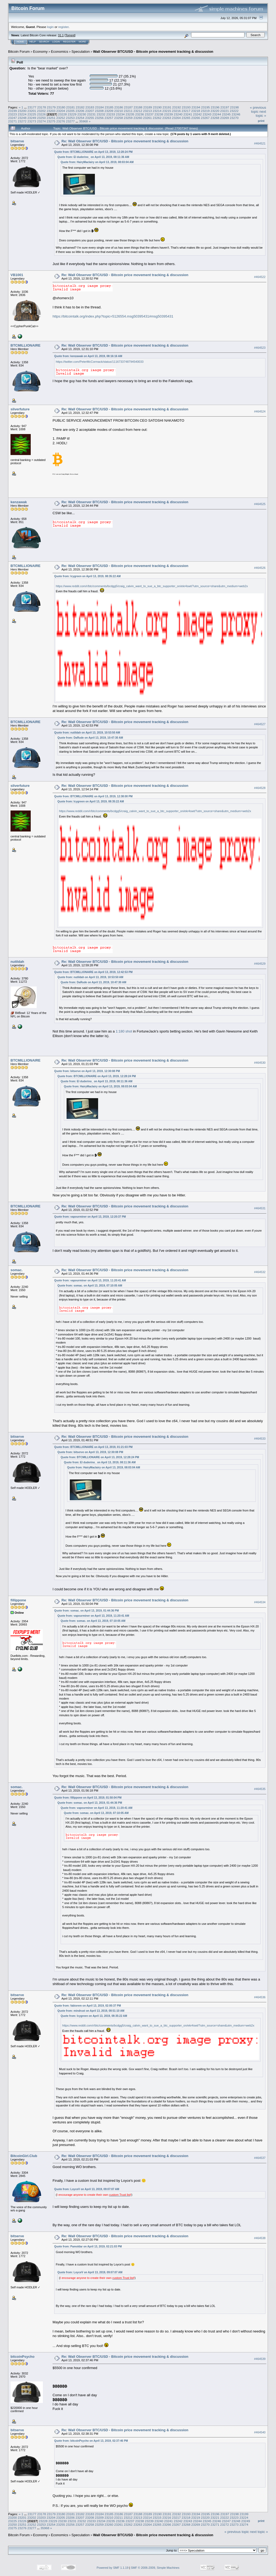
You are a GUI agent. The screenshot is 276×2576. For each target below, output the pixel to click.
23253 (70, 117)
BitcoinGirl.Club (24, 2156)
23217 (186, 110)
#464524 (259, 411)
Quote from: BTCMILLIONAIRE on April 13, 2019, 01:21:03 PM (93, 1447)
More (82, 41)
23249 (31, 117)
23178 (41, 107)
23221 (224, 110)
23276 (60, 121)
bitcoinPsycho (22, 2357)
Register (69, 41)
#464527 (259, 724)
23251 (51, 117)
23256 (99, 117)
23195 (205, 107)
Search (44, 41)
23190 (157, 107)
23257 (109, 117)
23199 (12, 110)
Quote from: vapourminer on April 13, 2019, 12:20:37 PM (90, 1216)
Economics (59, 52)
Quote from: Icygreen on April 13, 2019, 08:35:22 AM (87, 576)
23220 (215, 110)
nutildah (17, 962)
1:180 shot (124, 1031)
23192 (176, 107)
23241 (187, 114)
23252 (60, 117)
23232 (100, 114)
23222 (234, 110)
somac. (17, 1270)
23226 (41, 114)
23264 (176, 117)
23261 (147, 117)
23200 (22, 110)
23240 (178, 114)
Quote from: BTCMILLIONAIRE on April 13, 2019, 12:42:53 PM (93, 972)
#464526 (259, 567)
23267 (205, 117)
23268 (215, 117)
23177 (31, 107)
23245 (226, 114)
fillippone (18, 1600)
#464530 (259, 1062)
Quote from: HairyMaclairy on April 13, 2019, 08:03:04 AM (97, 162)
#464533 (259, 1438)
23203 (51, 110)
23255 (89, 117)
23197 (224, 107)
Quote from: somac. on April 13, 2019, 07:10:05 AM (89, 1285)
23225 (31, 114)
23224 (22, 114)
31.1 (61, 35)
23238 (158, 114)
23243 (207, 114)
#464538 (259, 2238)
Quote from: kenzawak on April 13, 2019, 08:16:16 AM (88, 356)
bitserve (17, 141)
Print (261, 120)
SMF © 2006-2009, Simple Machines (155, 2567)
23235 (130, 114)
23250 (41, 117)
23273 (31, 121)
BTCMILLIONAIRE (25, 345)
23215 (166, 110)
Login (56, 41)
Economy (40, 52)
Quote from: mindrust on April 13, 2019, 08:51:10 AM (90, 2010)
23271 (12, 121)
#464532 (259, 1272)
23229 (72, 114)
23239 (168, 114)
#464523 (259, 347)
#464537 (259, 2158)
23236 (139, 114)
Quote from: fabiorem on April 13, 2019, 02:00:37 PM (87, 2005)
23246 (236, 114)
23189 (147, 107)
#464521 (259, 143)
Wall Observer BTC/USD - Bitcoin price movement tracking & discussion (153, 52)
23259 (128, 117)
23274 (41, 121)
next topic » (261, 114)
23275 (51, 121)
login (50, 27)
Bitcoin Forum (19, 52)
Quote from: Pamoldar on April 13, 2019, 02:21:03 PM (88, 2246)
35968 (83, 121)
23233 (110, 114)
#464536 (259, 1997)
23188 (138, 107)
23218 (195, 110)
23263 (166, 117)
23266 (195, 117)
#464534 (259, 1602)
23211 (128, 110)
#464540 (259, 2432)
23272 (22, 121)
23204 (60, 110)
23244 (216, 114)
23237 (149, 114)
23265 (186, 117)
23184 (99, 107)
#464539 (259, 2358)
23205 (70, 110)
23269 (224, 117)
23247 (12, 117)
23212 (137, 110)
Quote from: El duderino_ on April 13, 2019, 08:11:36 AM (93, 157)
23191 (167, 107)
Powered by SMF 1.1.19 (113, 2567)
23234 (120, 114)
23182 (80, 107)
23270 (234, 117)
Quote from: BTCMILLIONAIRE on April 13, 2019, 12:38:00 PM (93, 796)
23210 (118, 110)
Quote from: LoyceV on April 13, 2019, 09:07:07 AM (86, 2189)
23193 (186, 107)
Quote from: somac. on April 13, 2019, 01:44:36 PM (86, 1610)
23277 (70, 121)
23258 (118, 117)
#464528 (259, 788)
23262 (157, 117)
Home (20, 41)
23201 (31, 110)
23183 (89, 107)
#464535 (259, 1789)
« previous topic (258, 109)
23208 (99, 110)
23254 (79, 117)
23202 (41, 110)
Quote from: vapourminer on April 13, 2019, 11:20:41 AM (90, 1280)
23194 (195, 107)
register (63, 27)
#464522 (259, 277)
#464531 (259, 1208)
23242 (197, 114)
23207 (89, 110)
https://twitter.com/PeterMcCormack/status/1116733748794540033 (99, 361)
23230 (81, 114)
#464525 (259, 504)
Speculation (80, 52)
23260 (137, 117)
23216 (176, 110)
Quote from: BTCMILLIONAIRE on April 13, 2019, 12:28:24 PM (93, 151)
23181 (70, 107)
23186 (118, 107)
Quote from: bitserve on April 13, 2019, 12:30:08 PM (87, 1071)
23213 (147, 110)
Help (32, 41)
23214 (157, 110)
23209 (109, 110)
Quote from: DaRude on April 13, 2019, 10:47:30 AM (90, 737)
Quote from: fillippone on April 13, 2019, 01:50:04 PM (88, 1797)
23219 (205, 110)
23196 (215, 107)
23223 (12, 114)
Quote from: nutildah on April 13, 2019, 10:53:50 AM (87, 732)
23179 (51, 107)
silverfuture (20, 409)
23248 (22, 117)
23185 (109, 107)
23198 (234, 107)
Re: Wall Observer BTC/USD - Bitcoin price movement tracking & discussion (124, 141)
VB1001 (17, 275)
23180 (60, 107)
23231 (91, 114)
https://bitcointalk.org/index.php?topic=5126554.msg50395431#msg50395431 (113, 316)
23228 (62, 114)
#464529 (259, 963)
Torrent (70, 35)
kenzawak (19, 502)
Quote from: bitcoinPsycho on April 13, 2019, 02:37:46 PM (91, 2440)
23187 (128, 107)
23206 (79, 110)
